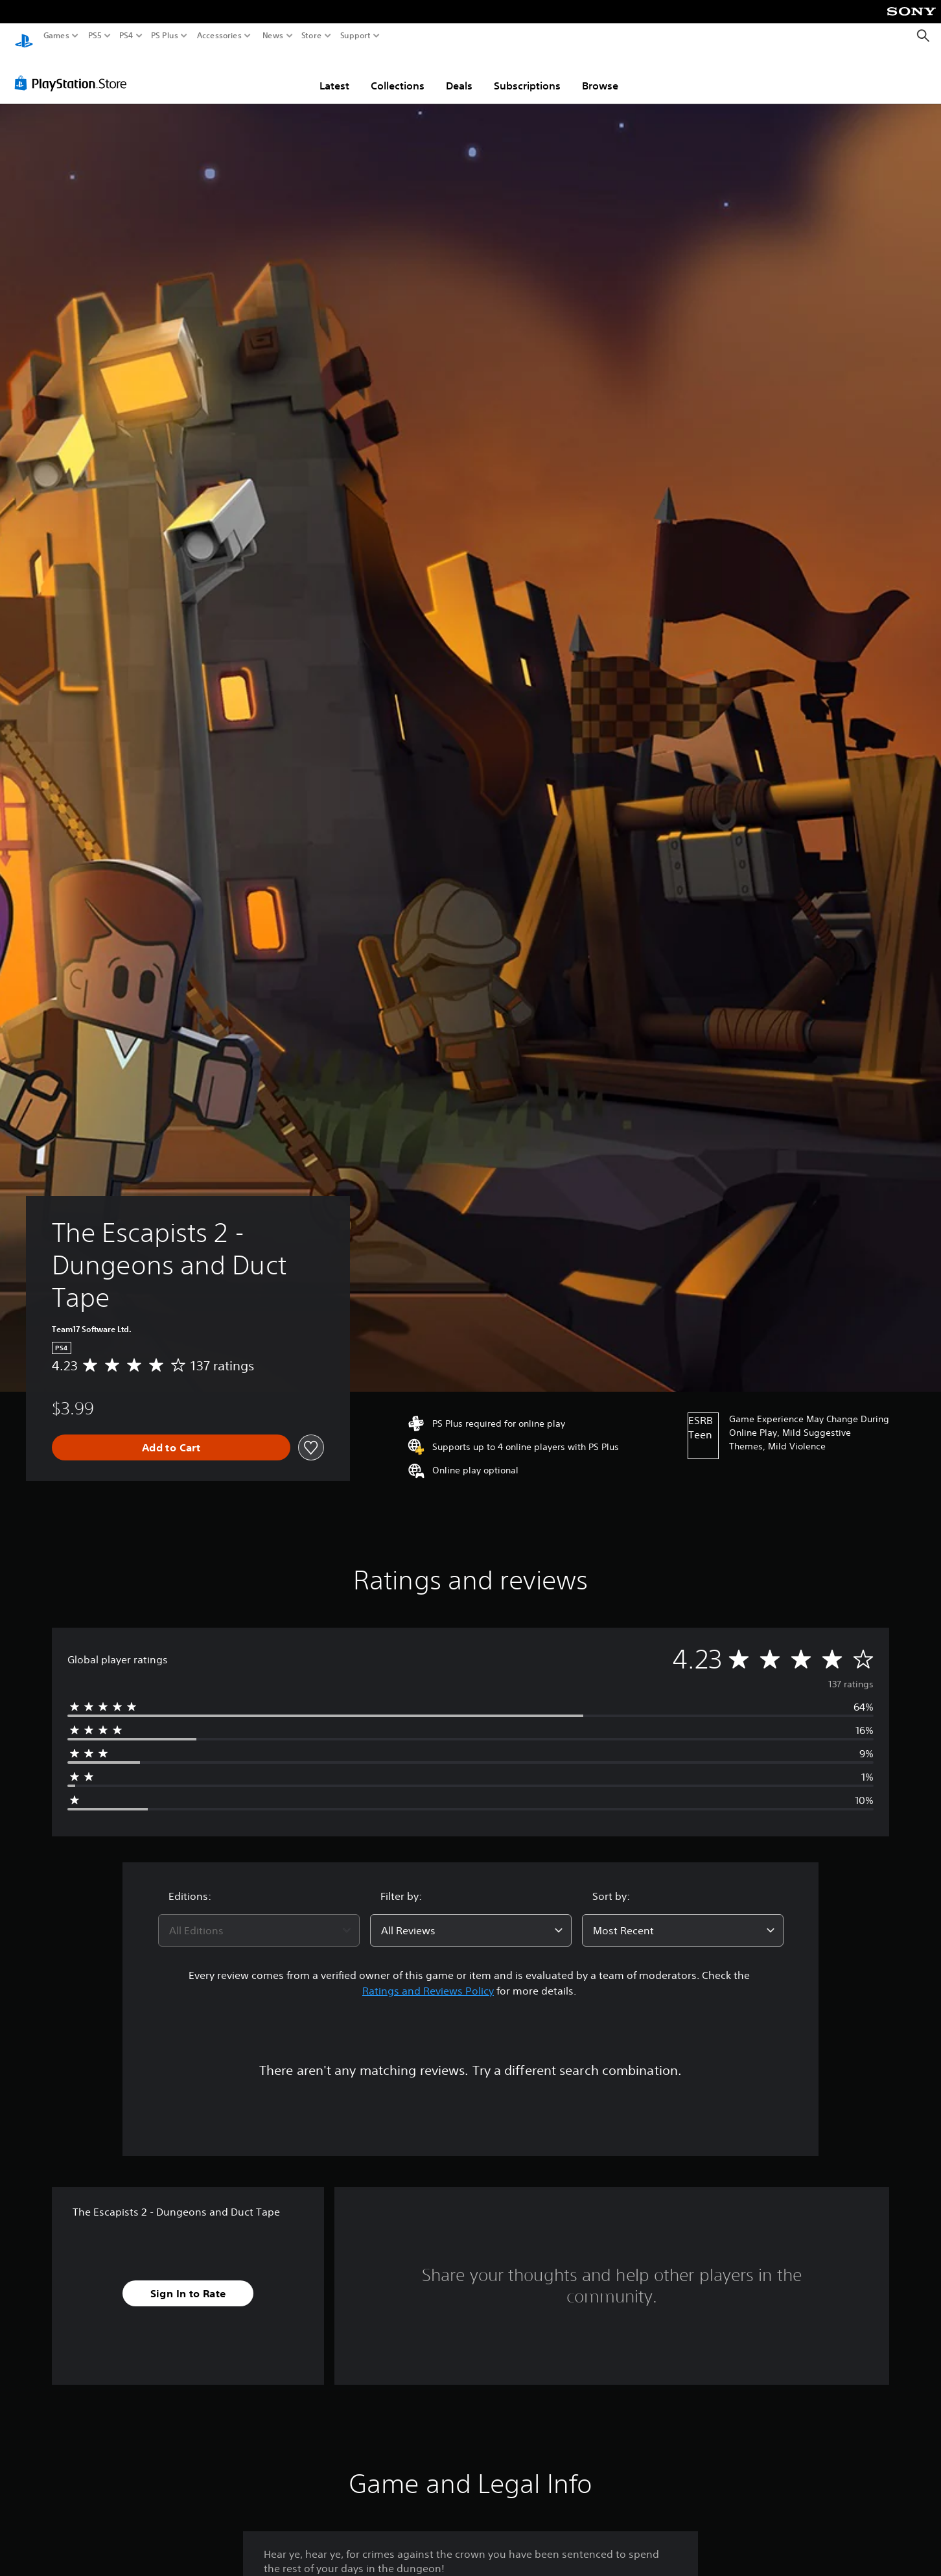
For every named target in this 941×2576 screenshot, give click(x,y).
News (272, 35)
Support (355, 35)
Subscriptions (527, 73)
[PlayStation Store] (74, 70)
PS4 (126, 35)
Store (311, 35)
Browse (600, 73)
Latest (334, 73)
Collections (397, 73)
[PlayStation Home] (24, 36)
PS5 (95, 35)
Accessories (219, 35)
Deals (459, 73)
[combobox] (259, 1918)
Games (56, 35)
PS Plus (164, 35)
